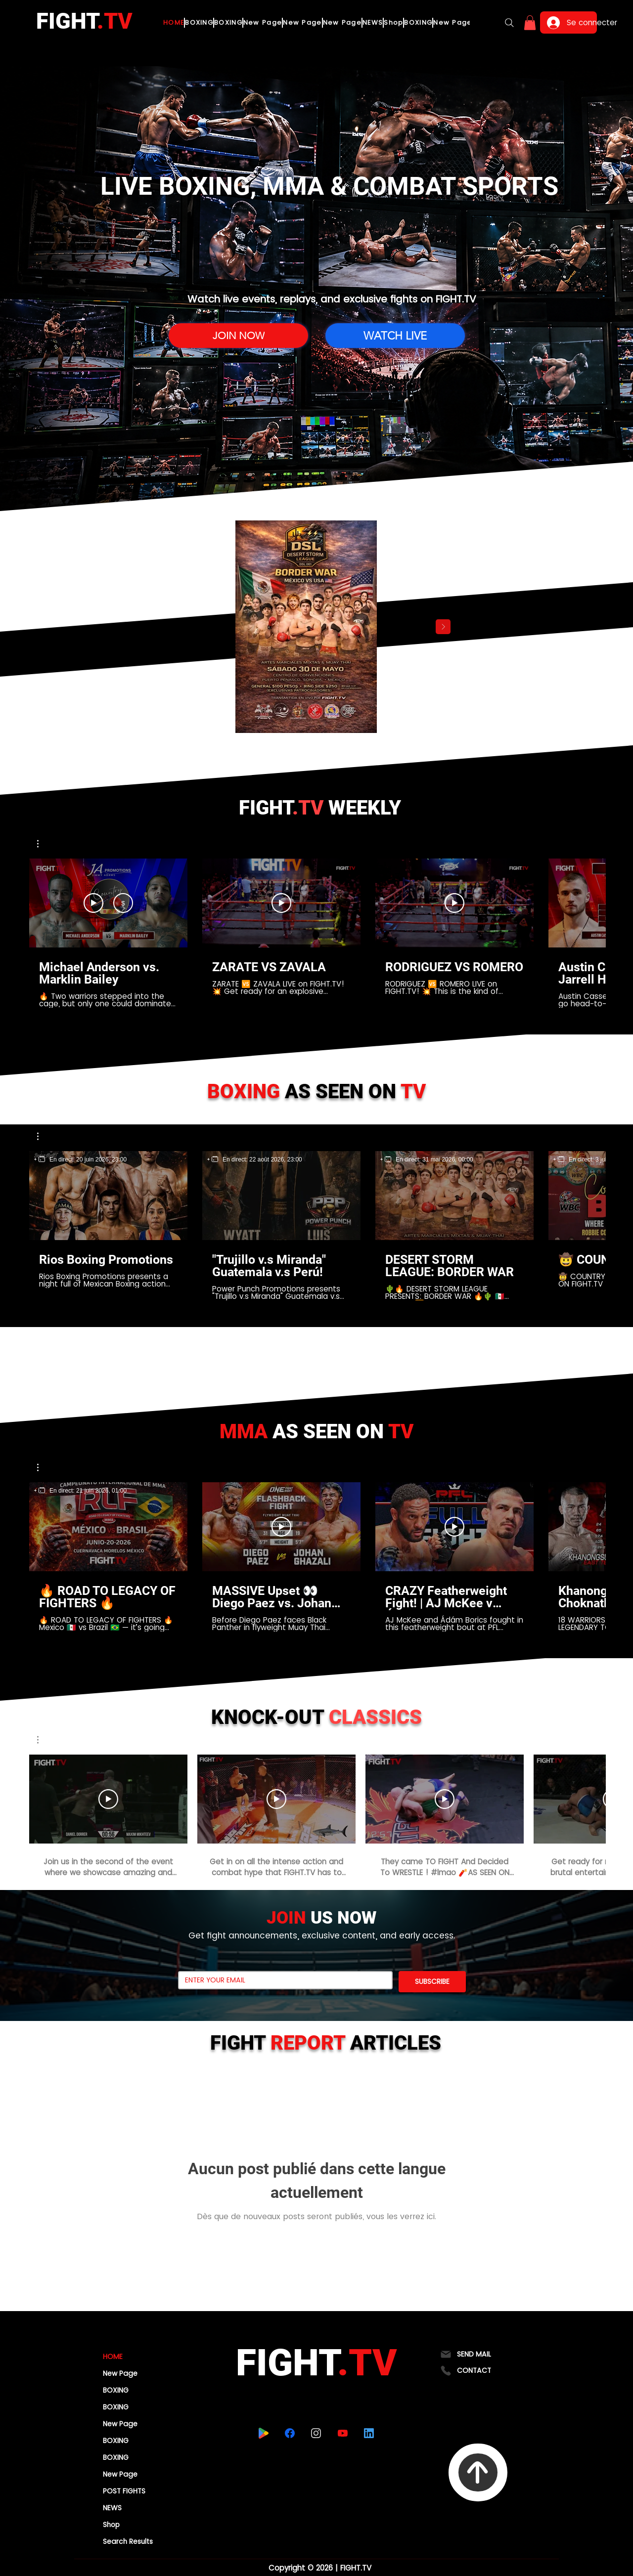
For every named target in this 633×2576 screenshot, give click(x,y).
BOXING (116, 2390)
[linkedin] (369, 2433)
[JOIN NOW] (238, 335)
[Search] (509, 22)
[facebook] (289, 2433)
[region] (80, 1159)
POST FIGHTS (124, 2491)
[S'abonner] (123, 903)
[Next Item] (443, 626)
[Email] (282, 1980)
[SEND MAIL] (478, 2354)
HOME (113, 2356)
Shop (111, 2525)
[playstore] (263, 2433)
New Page (120, 2373)
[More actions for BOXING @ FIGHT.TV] (42, 1136)
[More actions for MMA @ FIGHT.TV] (42, 1467)
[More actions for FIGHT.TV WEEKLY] (42, 843)
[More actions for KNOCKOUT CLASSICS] (42, 1739)
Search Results (128, 2541)
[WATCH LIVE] (395, 335)
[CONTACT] (478, 2370)
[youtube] (342, 2433)
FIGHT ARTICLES (325, 2043)
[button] (530, 22)
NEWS (112, 2508)
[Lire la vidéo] (281, 903)
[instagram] (316, 2433)
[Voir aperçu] (93, 903)
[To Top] (478, 2472)
